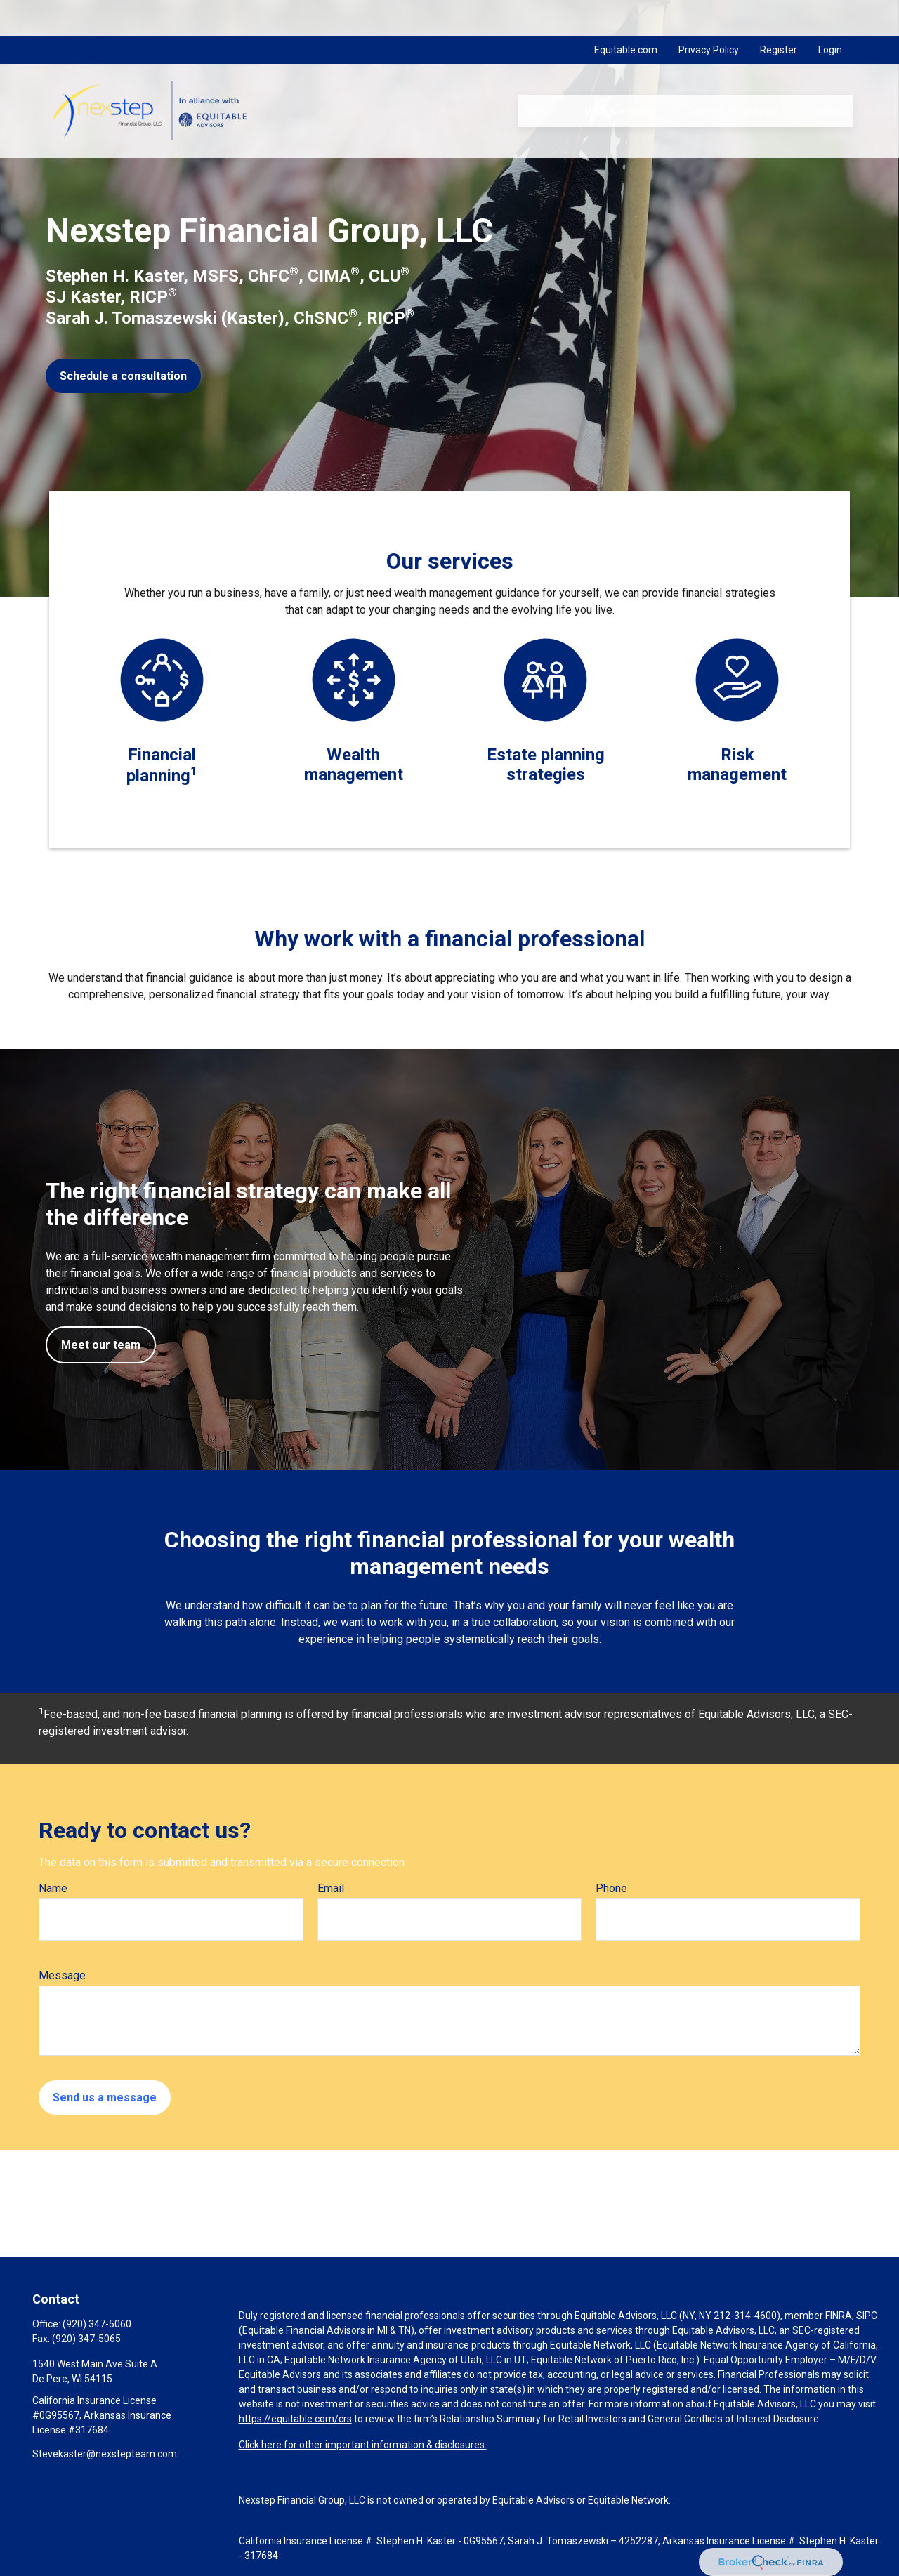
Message (62, 1975)
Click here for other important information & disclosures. (363, 2444)
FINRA (838, 2315)
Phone (611, 1888)
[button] (538, 75)
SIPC (866, 2315)
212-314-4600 (745, 2315)
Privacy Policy (708, 14)
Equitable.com (625, 14)
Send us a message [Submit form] (105, 2097)
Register (778, 14)
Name (53, 1888)
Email (330, 1888)
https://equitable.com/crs (295, 2418)
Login (830, 14)
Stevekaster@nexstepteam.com (104, 2453)
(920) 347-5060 (97, 2324)
